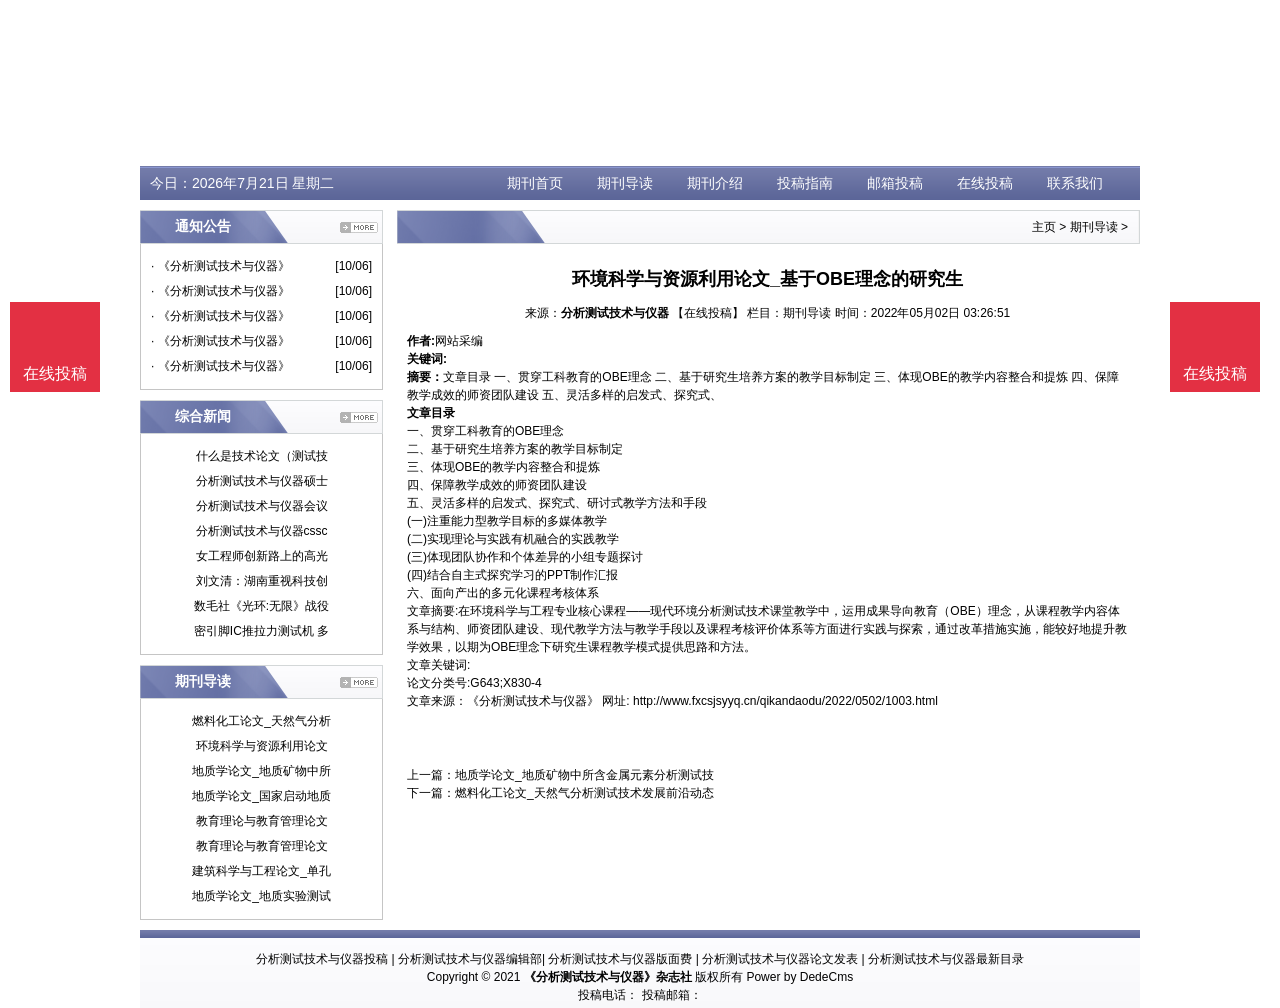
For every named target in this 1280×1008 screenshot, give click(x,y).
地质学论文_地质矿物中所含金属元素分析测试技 (584, 775)
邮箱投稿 (895, 183)
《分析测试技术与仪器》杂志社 (608, 977)
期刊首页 (535, 183)
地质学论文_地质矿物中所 (261, 771)
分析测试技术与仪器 (615, 313)
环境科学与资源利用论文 (262, 746)
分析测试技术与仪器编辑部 (470, 959)
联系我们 (1075, 183)
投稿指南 (805, 183)
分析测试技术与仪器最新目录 (946, 959)
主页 (1044, 227)
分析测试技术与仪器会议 (262, 506)
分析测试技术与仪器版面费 (620, 959)
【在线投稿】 (708, 313)
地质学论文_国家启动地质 (261, 796)
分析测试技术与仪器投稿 (322, 959)
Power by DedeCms (799, 977)
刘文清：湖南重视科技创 (262, 581)
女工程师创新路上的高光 (262, 556)
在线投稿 (985, 183)
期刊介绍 (715, 183)
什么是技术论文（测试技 (262, 456)
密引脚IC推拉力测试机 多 (261, 631)
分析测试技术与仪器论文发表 (780, 959)
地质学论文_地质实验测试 (261, 896)
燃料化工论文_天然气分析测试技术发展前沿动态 (584, 793)
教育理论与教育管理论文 (262, 821)
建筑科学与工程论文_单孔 (261, 871)
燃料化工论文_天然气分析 (261, 721)
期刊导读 (625, 183)
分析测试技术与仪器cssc (262, 531)
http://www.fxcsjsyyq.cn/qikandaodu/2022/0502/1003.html (785, 701)
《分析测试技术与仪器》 (533, 701)
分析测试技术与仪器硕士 (262, 481)
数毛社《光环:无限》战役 (261, 606)
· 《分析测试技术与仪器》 (220, 266)
